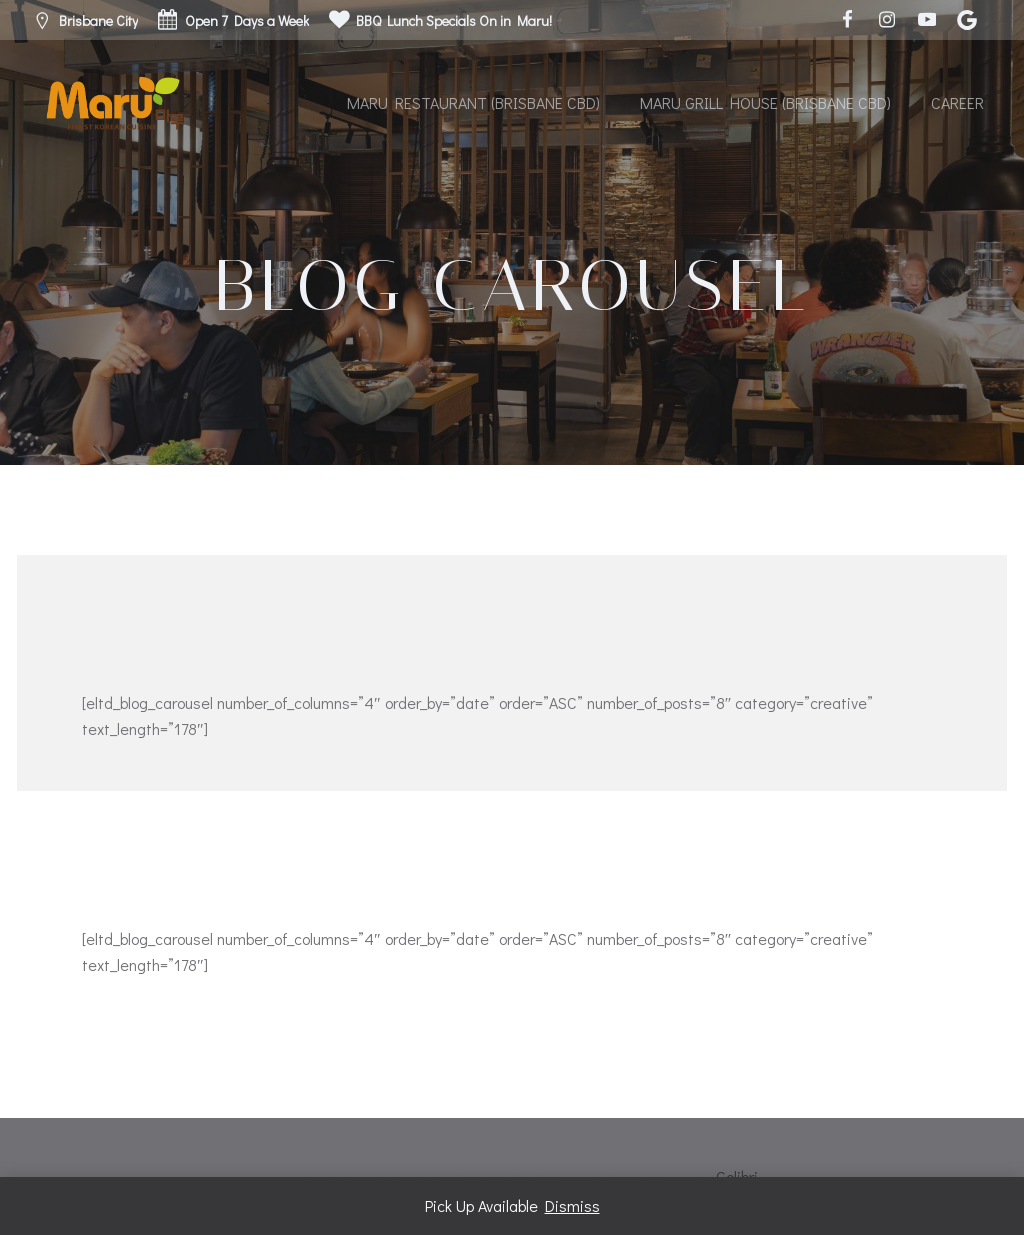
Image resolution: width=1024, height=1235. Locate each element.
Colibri (737, 1176)
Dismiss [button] (572, 1205)
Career (957, 102)
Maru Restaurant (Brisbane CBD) (473, 102)
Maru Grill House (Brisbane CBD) (765, 102)
